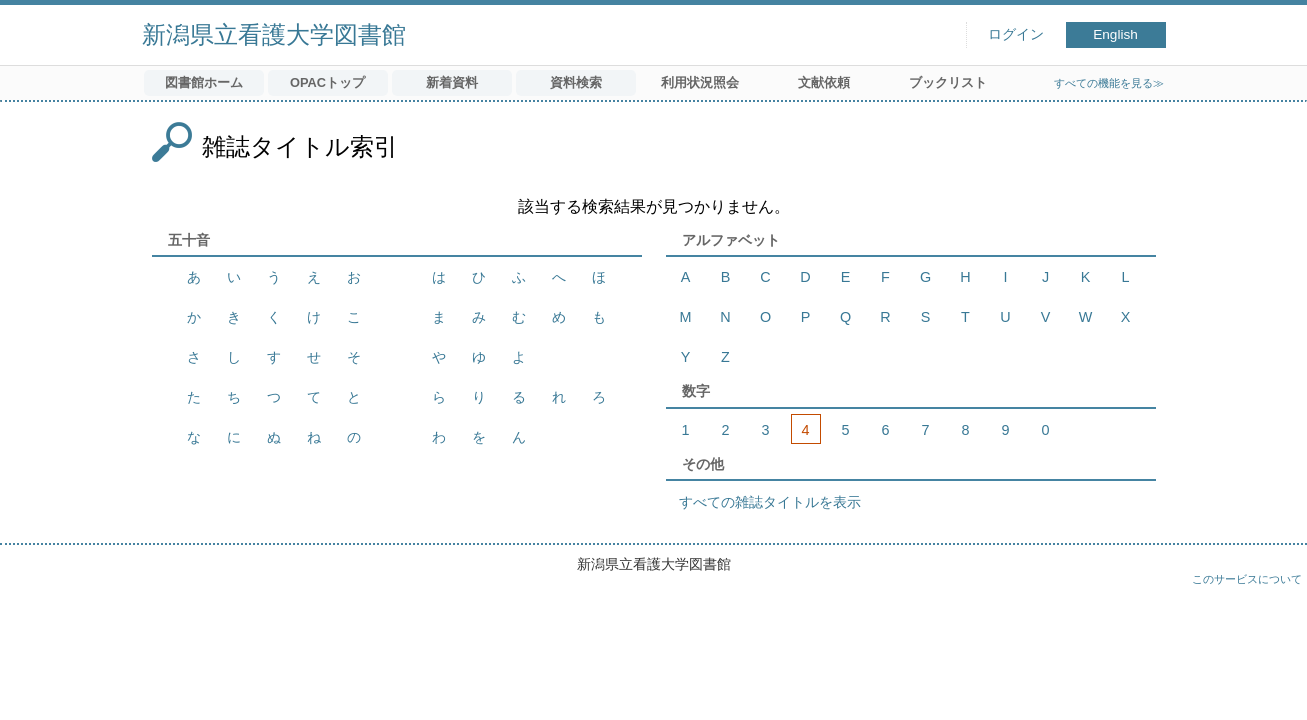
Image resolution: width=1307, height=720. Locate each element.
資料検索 (576, 82)
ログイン (1016, 34)
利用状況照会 (700, 82)
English (1115, 34)
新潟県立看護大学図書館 (274, 34)
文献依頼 (824, 82)
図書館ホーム (204, 82)
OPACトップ (327, 82)
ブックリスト (948, 82)
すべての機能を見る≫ (1109, 83)
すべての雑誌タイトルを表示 (770, 502)
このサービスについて (1247, 579)
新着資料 (452, 82)
